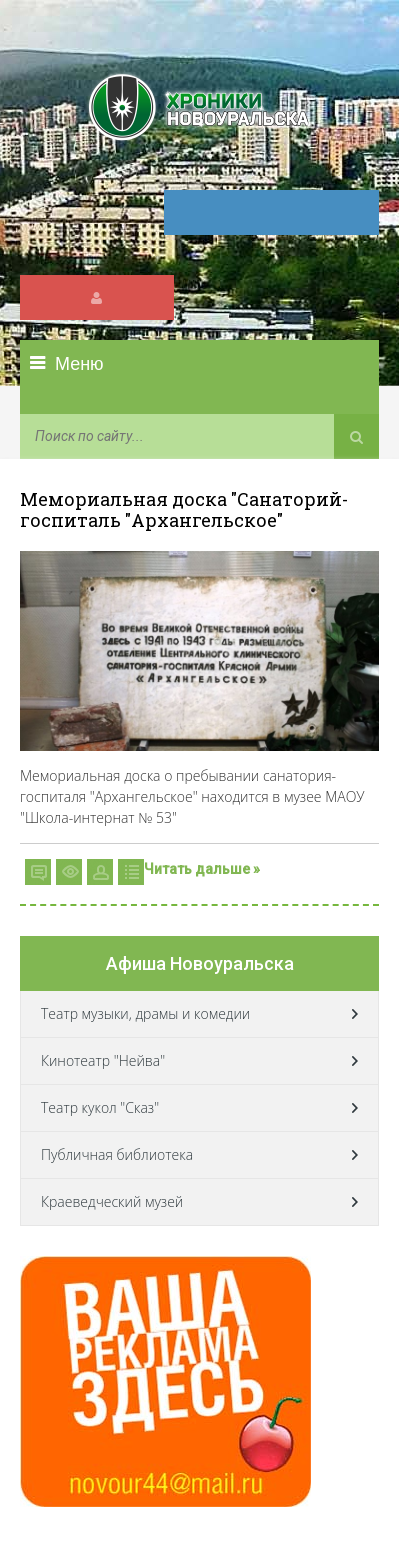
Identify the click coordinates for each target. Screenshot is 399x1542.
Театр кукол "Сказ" (100, 1107)
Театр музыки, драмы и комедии (145, 1013)
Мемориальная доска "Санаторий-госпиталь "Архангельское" (184, 509)
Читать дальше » (202, 869)
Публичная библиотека (117, 1154)
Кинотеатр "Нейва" (103, 1060)
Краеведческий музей (112, 1201)
